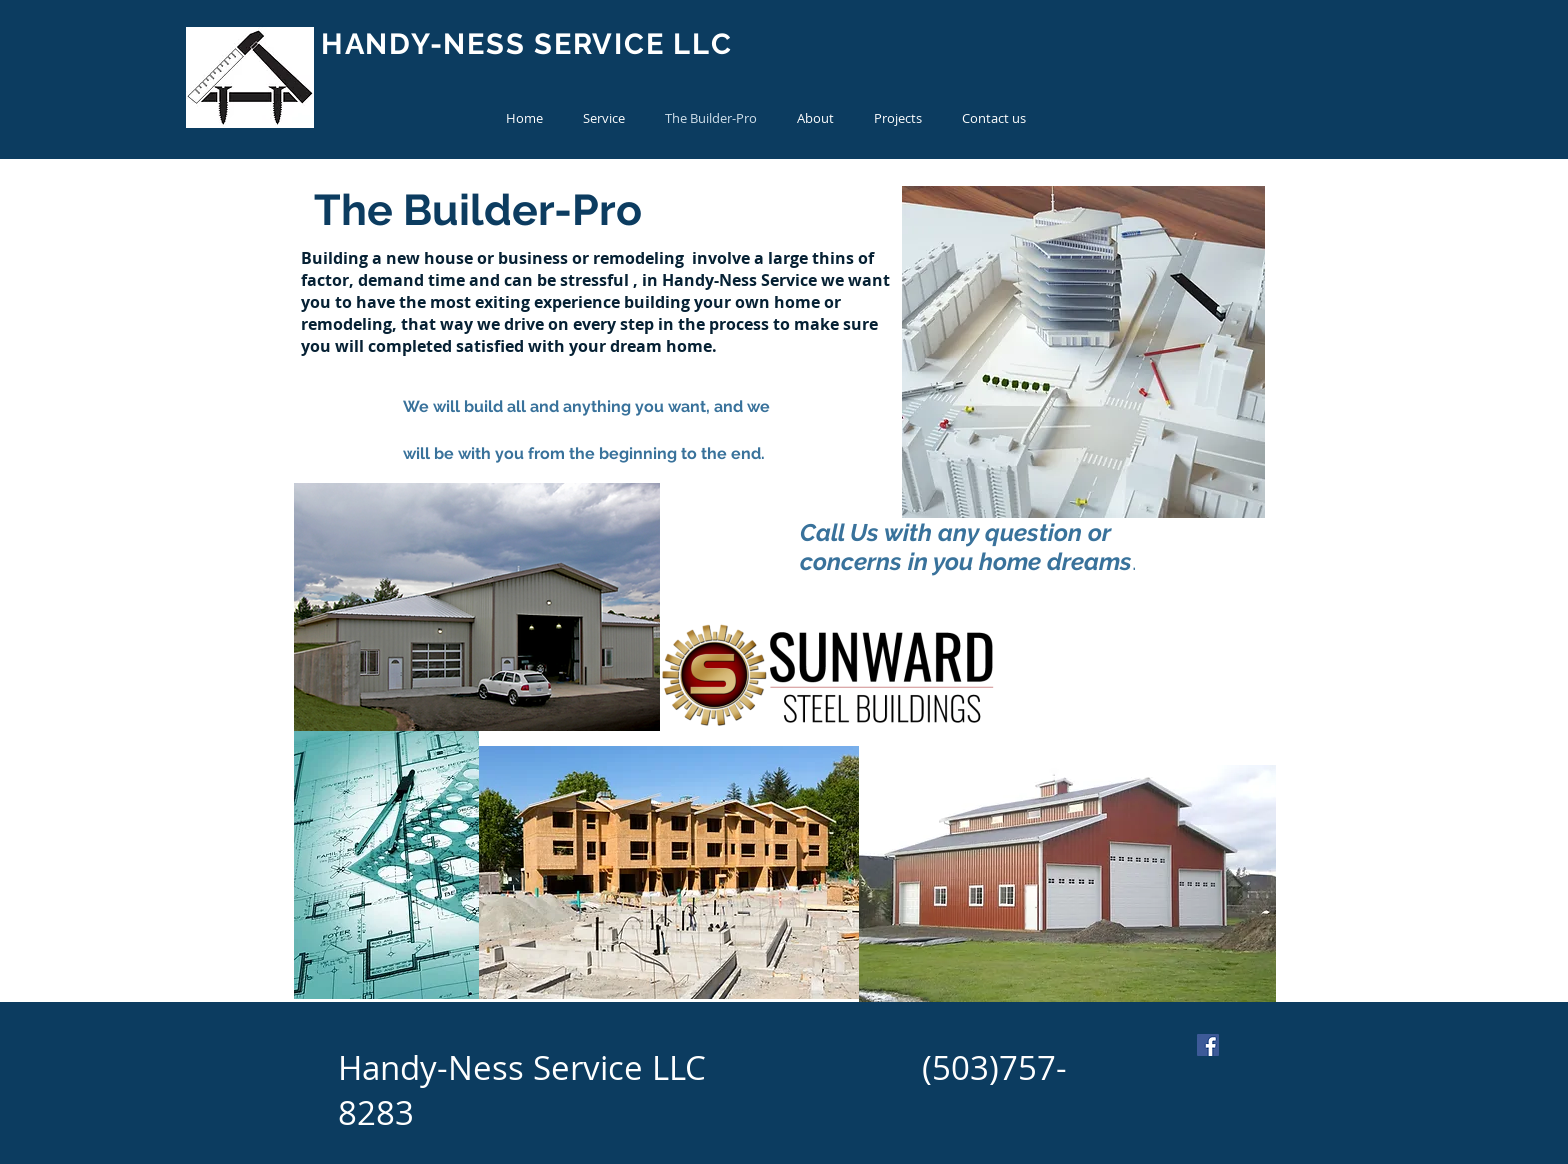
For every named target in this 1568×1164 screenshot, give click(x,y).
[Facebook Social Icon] (1208, 1045)
